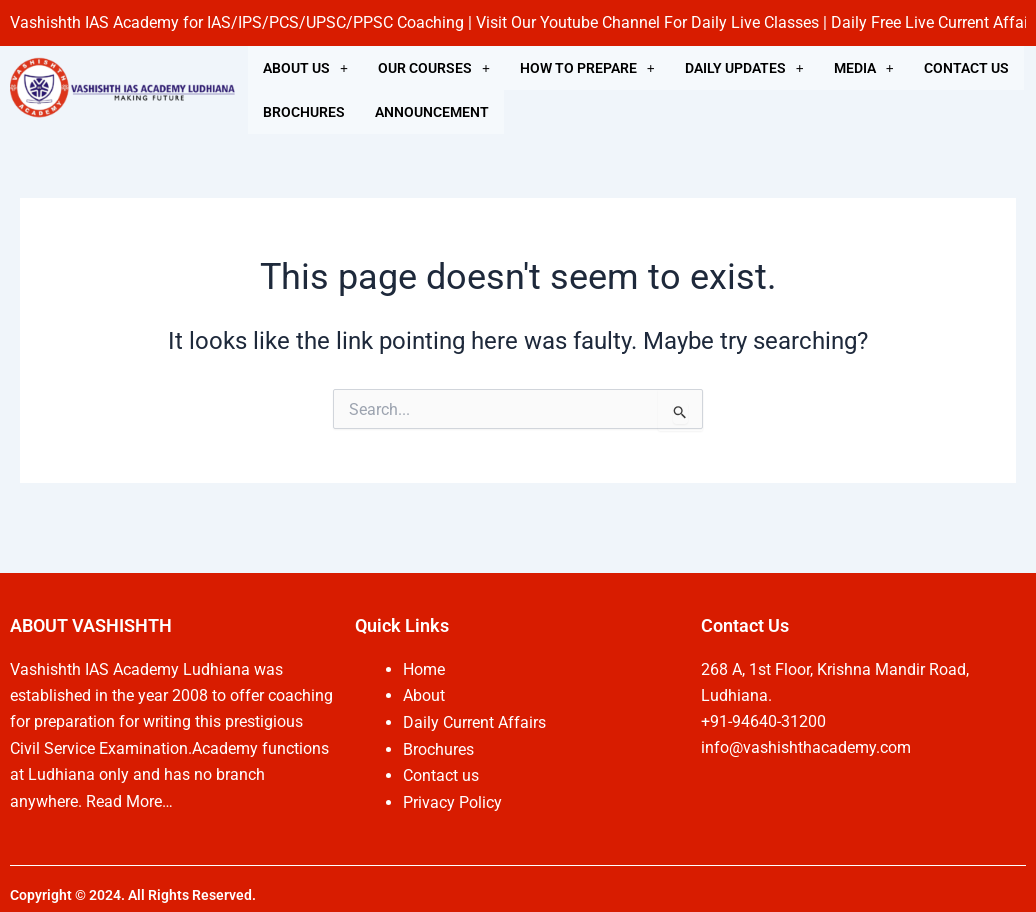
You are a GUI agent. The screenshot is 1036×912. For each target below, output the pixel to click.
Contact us (441, 774)
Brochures (438, 748)
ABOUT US (305, 68)
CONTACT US (966, 68)
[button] (305, 68)
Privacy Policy (452, 801)
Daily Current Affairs (474, 721)
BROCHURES (304, 112)
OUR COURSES (434, 68)
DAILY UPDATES (744, 68)
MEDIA (864, 68)
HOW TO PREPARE (587, 68)
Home (424, 669)
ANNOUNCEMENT (432, 112)
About (424, 695)
